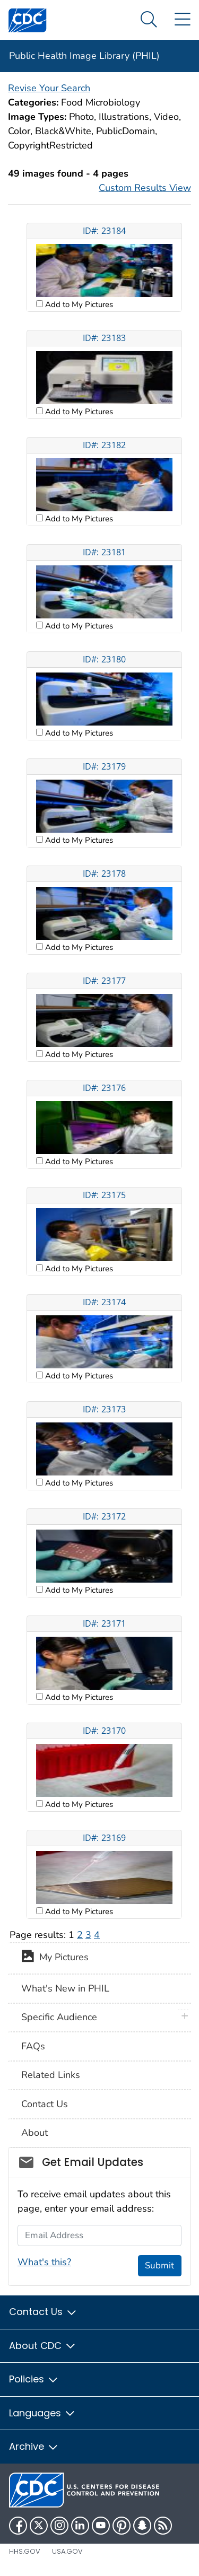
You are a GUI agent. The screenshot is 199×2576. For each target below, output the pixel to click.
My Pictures (55, 1958)
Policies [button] (34, 2379)
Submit (159, 2265)
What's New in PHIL (65, 1988)
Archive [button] (34, 2446)
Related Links (50, 2074)
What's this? (44, 2262)
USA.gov (67, 2551)
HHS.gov (24, 2551)
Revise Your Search (49, 88)
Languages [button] (42, 2413)
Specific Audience (59, 2017)
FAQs (33, 2046)
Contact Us (44, 2104)
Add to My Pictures (78, 304)
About (34, 2132)
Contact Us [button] (43, 2311)
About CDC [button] (42, 2345)
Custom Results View (145, 187)
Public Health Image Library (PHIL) (84, 55)
